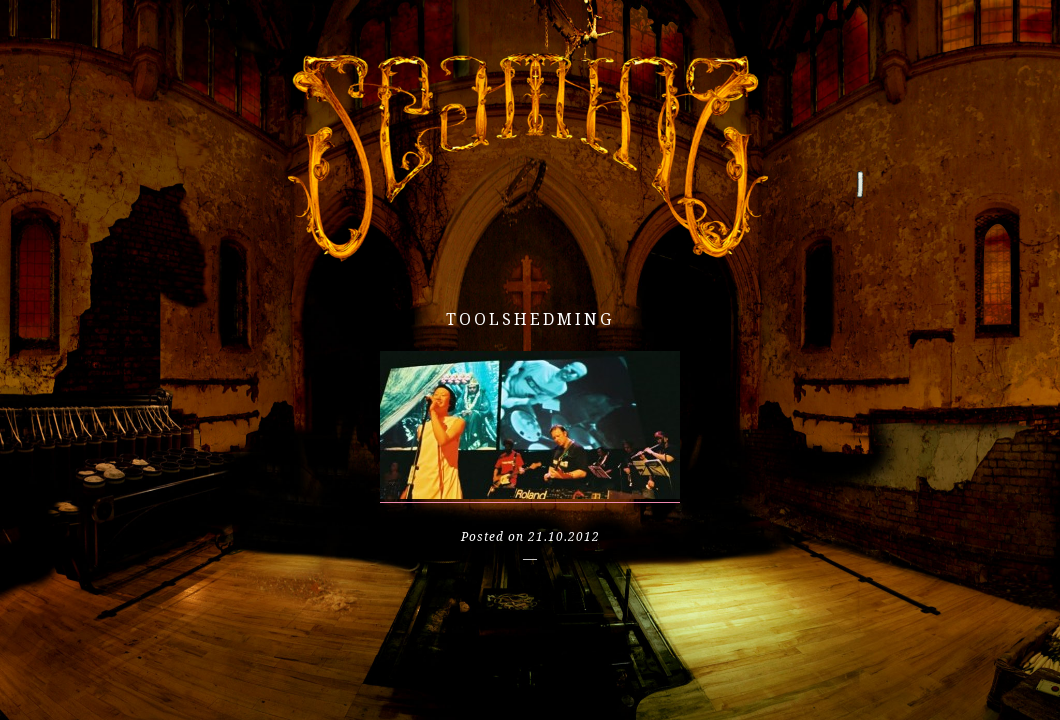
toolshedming (530, 319)
